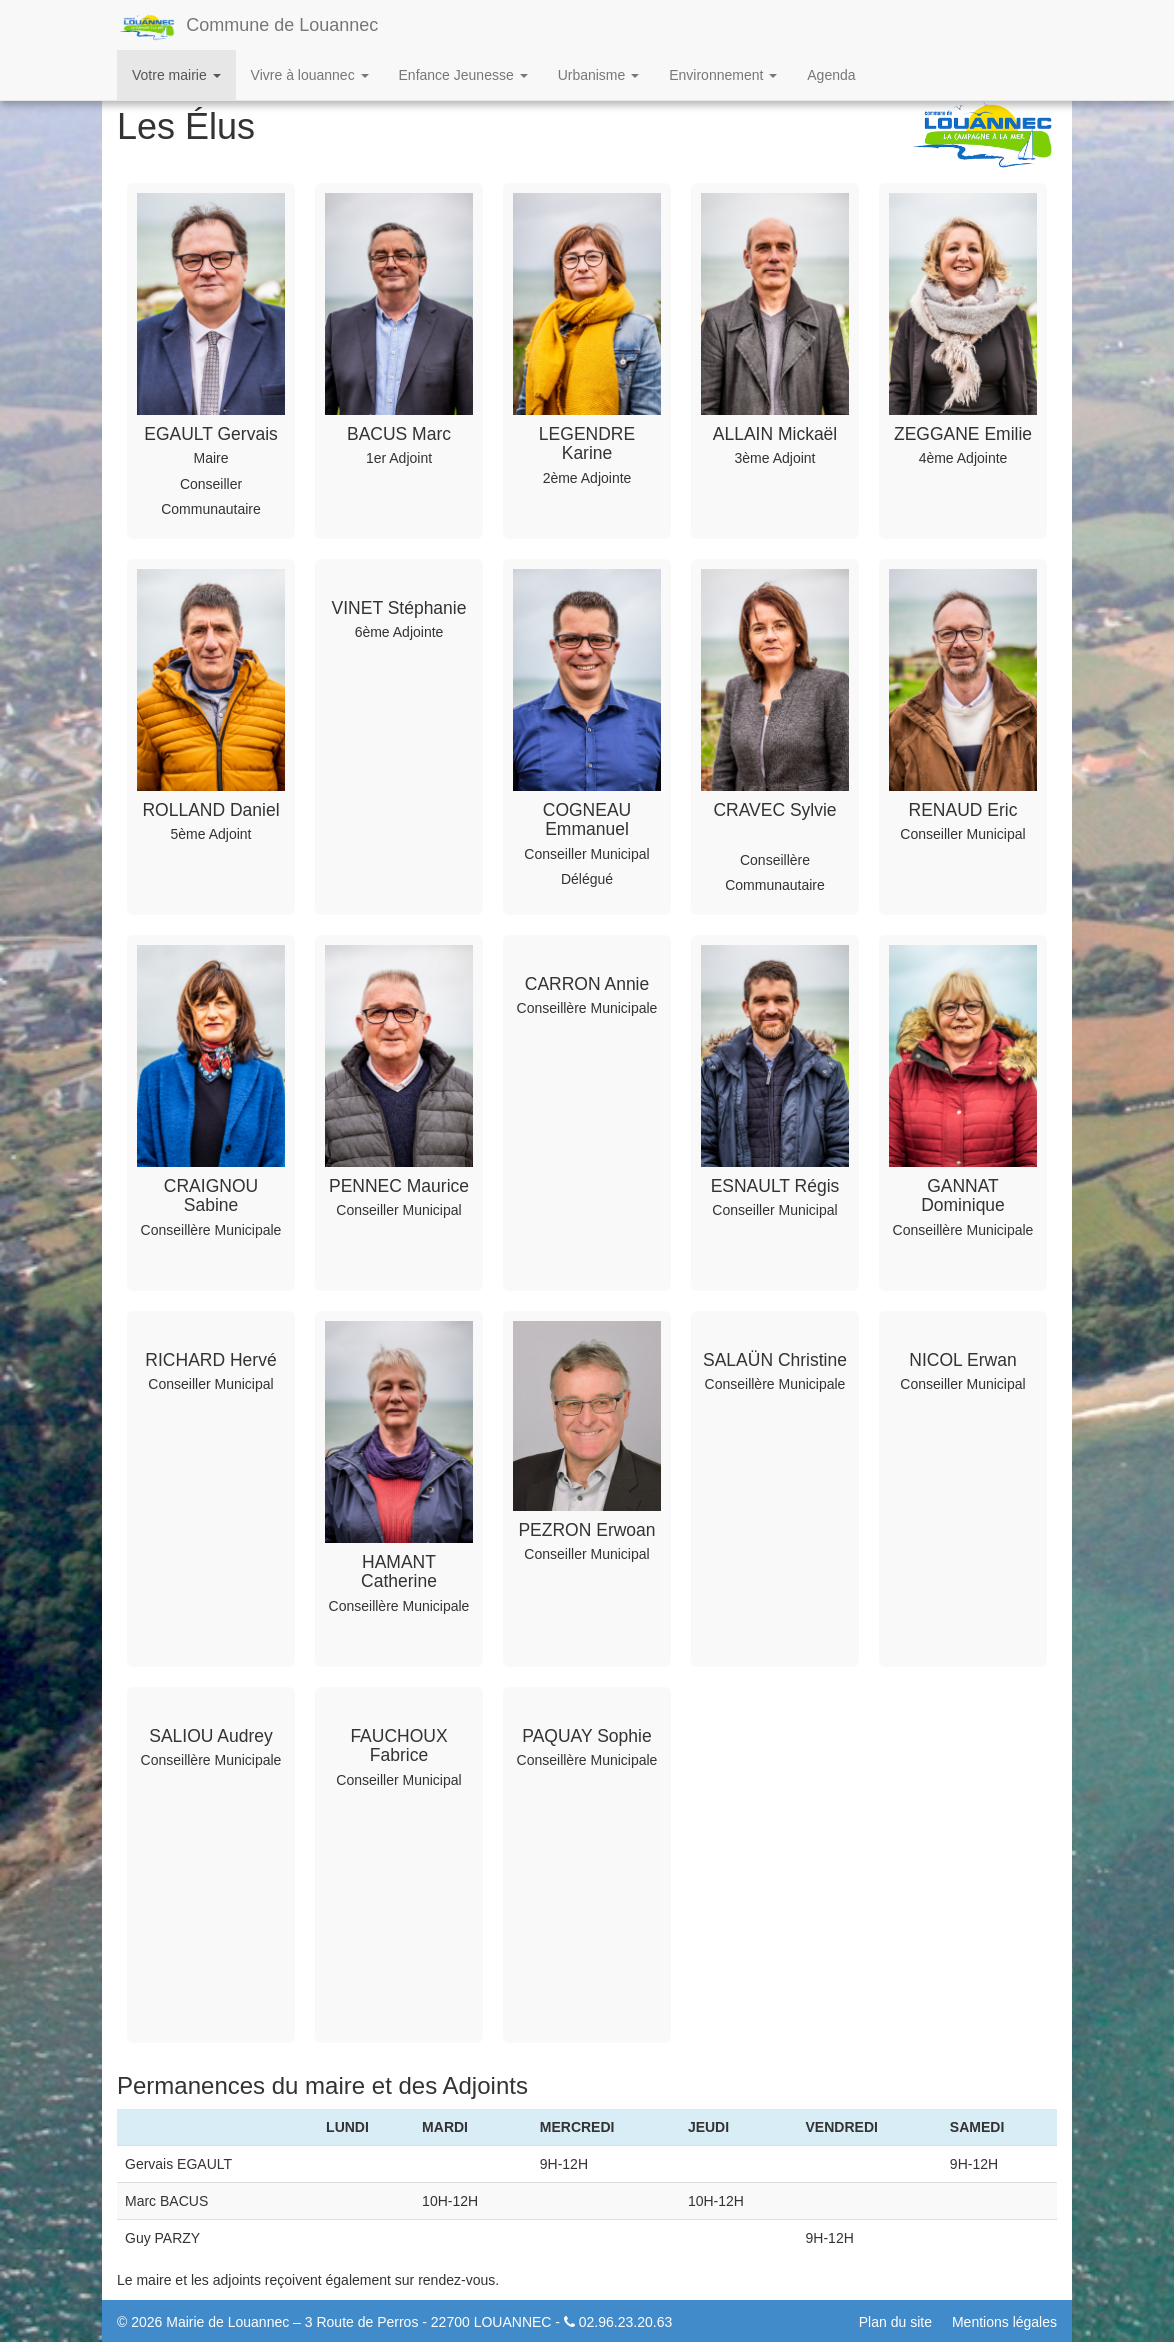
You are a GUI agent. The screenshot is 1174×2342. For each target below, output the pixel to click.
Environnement (723, 75)
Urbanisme (599, 75)
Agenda (831, 75)
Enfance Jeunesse (463, 75)
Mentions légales (1004, 2322)
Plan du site (895, 2322)
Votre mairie (176, 75)
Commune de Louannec (247, 27)
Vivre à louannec (310, 75)
